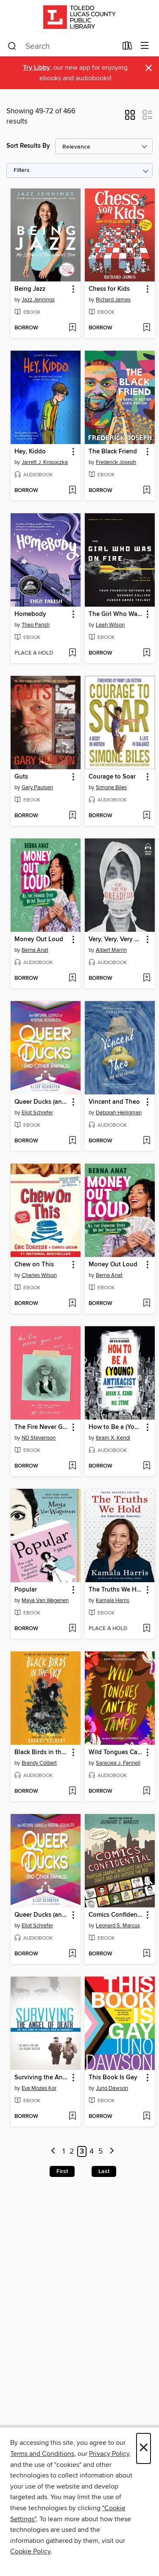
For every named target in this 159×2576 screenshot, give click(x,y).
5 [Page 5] (100, 2151)
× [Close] (143, 2448)
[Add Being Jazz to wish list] (72, 328)
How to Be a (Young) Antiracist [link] (116, 1427)
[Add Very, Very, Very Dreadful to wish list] (146, 978)
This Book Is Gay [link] (113, 2077)
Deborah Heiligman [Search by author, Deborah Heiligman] (119, 1112)
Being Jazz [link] (29, 289)
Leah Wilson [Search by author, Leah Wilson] (110, 625)
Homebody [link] (30, 614)
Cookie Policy (30, 2551)
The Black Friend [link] (113, 452)
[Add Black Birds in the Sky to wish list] (72, 1791)
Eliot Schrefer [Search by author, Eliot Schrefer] (37, 1112)
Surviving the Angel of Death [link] (41, 2077)
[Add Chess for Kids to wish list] (146, 328)
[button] (130, 117)
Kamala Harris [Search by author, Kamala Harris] (112, 1600)
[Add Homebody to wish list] (72, 653)
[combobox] (62, 46)
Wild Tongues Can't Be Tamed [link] (116, 1752)
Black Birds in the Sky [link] (41, 1752)
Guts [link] (21, 777)
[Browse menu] (145, 46)
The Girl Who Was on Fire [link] (116, 614)
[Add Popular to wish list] (72, 1628)
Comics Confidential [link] (116, 1915)
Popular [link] (25, 1590)
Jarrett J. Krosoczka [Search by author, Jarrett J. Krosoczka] (45, 462)
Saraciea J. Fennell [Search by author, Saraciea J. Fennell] (118, 1763)
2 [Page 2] (72, 2151)
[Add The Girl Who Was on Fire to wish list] (146, 653)
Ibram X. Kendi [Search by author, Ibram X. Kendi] (113, 1437)
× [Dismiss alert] (148, 68)
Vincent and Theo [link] (114, 1102)
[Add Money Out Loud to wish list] (72, 978)
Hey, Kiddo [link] (30, 452)
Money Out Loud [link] (38, 939)
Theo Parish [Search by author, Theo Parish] (36, 625)
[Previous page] (53, 2152)
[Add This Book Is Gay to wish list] (146, 2116)
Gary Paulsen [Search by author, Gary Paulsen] (37, 787)
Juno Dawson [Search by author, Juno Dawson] (112, 2088)
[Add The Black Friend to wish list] (146, 490)
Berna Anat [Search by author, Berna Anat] (35, 950)
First (62, 2171)
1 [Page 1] (63, 2151)
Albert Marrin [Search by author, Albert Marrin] (111, 950)
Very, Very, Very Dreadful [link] (116, 939)
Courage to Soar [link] (112, 777)
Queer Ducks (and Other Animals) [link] (41, 1102)
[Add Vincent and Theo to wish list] (146, 1141)
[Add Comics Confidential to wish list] (146, 1954)
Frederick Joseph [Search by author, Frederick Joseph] (116, 462)
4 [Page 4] (91, 2151)
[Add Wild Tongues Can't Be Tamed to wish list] (146, 1791)
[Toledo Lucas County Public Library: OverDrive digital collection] (79, 18)
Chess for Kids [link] (109, 289)
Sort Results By (28, 146)
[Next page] (111, 2152)
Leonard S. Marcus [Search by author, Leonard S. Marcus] (118, 1925)
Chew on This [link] (34, 1264)
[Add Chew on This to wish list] (72, 1303)
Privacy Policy (109, 2453)
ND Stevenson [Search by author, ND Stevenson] (39, 1437)
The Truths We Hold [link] (116, 1590)
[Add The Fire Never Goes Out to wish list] (72, 1466)
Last (103, 2171)
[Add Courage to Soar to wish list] (146, 815)
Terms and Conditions (42, 2453)
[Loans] (127, 47)
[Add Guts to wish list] (72, 815)
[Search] (12, 46)
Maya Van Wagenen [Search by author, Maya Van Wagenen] (45, 1600)
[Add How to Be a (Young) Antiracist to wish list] (146, 1466)
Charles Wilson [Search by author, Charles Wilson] (39, 1275)
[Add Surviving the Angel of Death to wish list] (72, 2116)
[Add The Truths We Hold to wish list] (146, 1628)
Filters (22, 170)
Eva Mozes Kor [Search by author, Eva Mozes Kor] (39, 2088)
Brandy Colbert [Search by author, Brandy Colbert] (39, 1763)
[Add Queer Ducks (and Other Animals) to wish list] (72, 1141)
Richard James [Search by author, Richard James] (113, 299)
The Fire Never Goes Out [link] (41, 1427)
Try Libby (36, 67)
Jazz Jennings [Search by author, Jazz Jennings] (38, 299)
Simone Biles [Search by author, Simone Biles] (111, 787)
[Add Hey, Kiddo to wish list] (72, 490)
